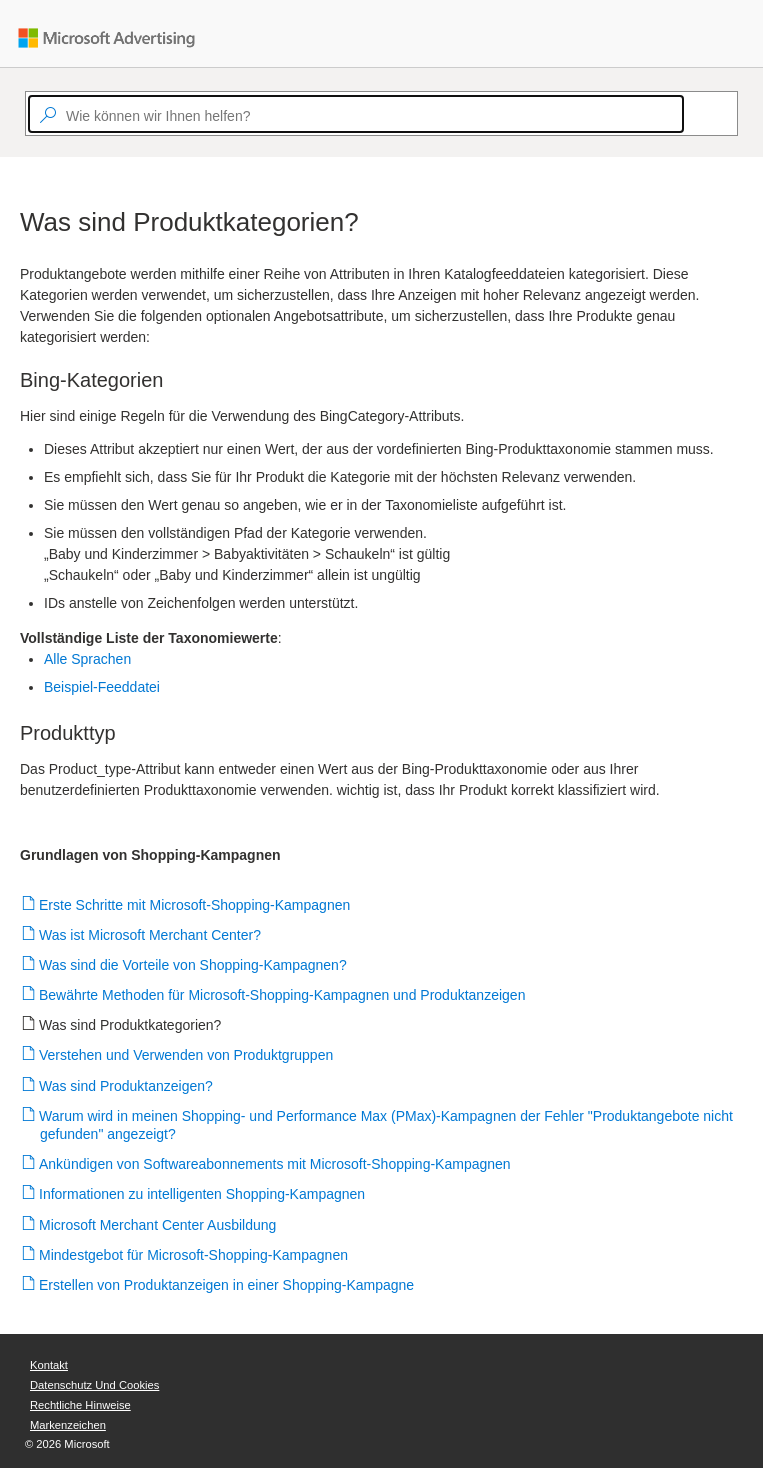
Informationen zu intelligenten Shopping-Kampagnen (202, 1194)
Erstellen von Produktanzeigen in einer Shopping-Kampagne (227, 1285)
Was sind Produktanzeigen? (126, 1086)
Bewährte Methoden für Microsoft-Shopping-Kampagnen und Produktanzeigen (282, 995)
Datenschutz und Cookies (94, 1385)
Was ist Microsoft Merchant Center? (150, 935)
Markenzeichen (68, 1425)
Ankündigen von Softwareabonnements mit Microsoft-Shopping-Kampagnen (275, 1164)
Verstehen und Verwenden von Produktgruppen (186, 1055)
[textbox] (356, 114)
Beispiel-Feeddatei (102, 687)
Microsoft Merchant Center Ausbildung (158, 1225)
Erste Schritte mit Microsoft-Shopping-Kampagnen (195, 905)
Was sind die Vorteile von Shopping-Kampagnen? (193, 965)
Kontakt (49, 1365)
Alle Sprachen (87, 659)
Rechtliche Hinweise (80, 1405)
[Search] (693, 114)
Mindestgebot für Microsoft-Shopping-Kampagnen (194, 1255)
